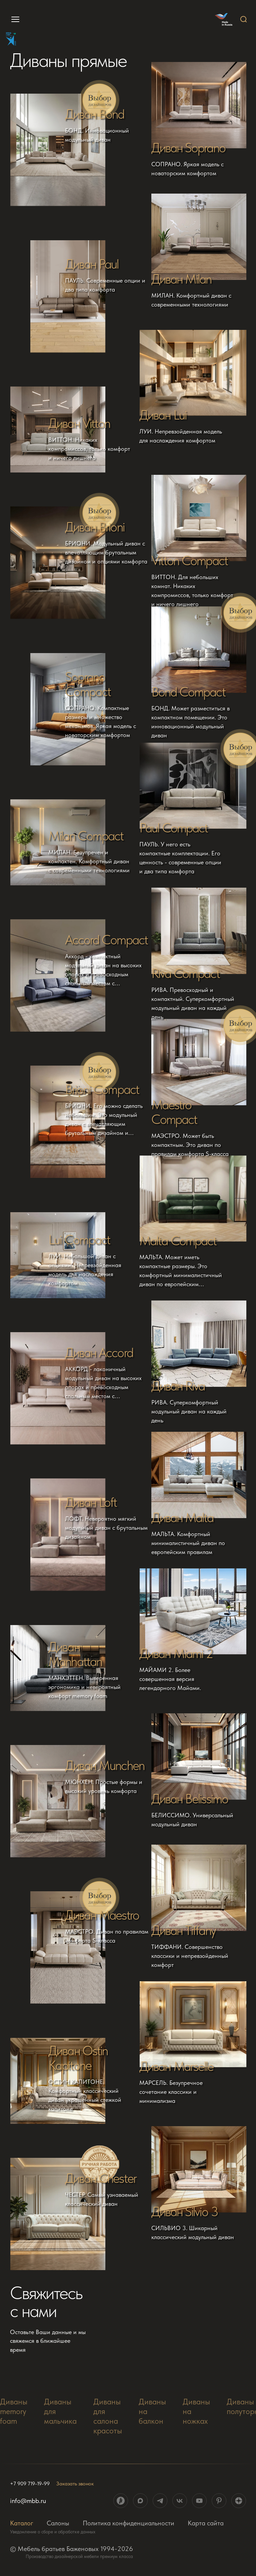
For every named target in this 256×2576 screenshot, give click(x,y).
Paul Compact (173, 827)
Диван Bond (94, 114)
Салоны (58, 2523)
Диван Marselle (176, 2066)
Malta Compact (177, 1240)
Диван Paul (92, 264)
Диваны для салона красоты (107, 2416)
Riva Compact (185, 973)
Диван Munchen (104, 1765)
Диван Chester (100, 2178)
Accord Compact (106, 939)
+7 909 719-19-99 (30, 2483)
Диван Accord (99, 1352)
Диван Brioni (94, 526)
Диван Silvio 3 (184, 2211)
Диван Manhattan (75, 1654)
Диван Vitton (79, 423)
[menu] (12, 19)
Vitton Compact (189, 560)
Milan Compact (85, 835)
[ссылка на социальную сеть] (121, 2501)
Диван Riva (178, 1385)
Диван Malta (182, 1517)
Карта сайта (206, 2523)
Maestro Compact (174, 1112)
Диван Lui (162, 415)
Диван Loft (91, 1502)
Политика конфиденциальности (128, 2523)
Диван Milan (181, 279)
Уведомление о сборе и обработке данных (52, 2531)
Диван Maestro (102, 1915)
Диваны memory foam (13, 2411)
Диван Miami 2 (176, 1653)
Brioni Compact (102, 1089)
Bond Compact (188, 691)
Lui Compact (79, 1239)
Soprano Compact (88, 684)
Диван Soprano (188, 147)
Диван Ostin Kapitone (78, 2058)
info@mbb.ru (28, 2500)
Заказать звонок (75, 2483)
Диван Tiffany (183, 1930)
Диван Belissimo (189, 1798)
